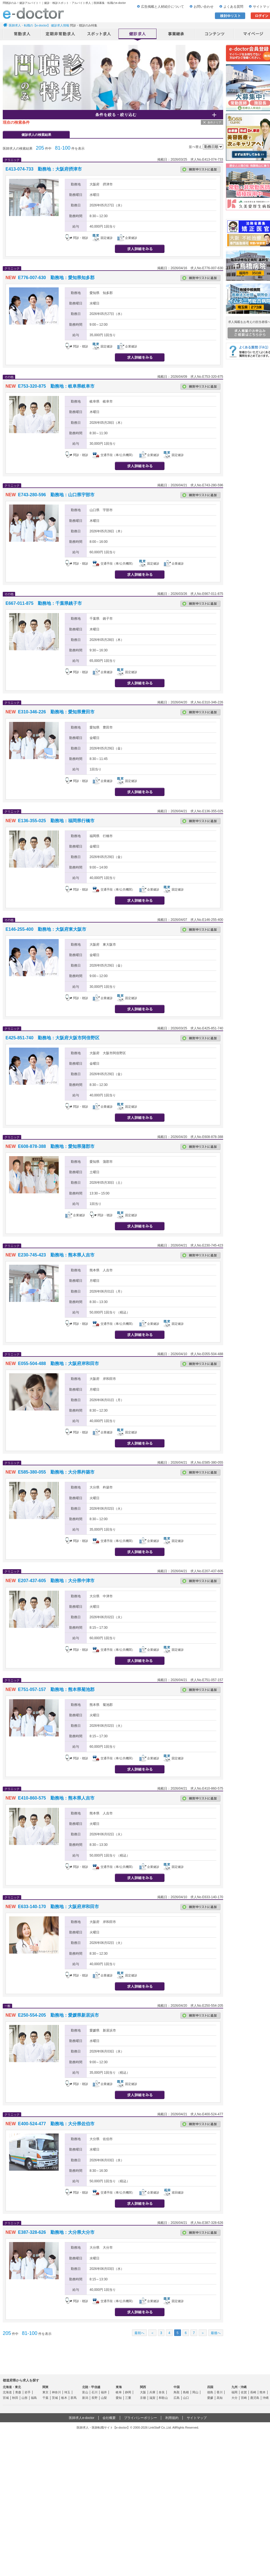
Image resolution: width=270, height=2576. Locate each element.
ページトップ (259, 2554)
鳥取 (177, 2392)
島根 (186, 2392)
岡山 (195, 2392)
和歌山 (163, 2397)
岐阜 (119, 2392)
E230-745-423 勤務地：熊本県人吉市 (56, 1255)
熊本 (263, 2392)
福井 (104, 2392)
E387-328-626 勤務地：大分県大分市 (56, 2232)
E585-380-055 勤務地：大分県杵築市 (56, 1472)
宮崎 (244, 2397)
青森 (18, 2392)
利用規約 (172, 2418)
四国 (210, 2387)
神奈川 (56, 2392)
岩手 (28, 2392)
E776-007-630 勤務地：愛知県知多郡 (56, 277)
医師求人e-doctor (81, 2418)
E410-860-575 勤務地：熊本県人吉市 (56, 1798)
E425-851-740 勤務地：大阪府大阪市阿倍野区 (52, 1037)
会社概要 (109, 2418)
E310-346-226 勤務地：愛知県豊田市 (56, 712)
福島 (34, 2397)
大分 (234, 2397)
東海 (119, 2387)
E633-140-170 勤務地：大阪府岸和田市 (58, 1906)
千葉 (45, 2397)
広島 (177, 2397)
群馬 (74, 2397)
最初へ (139, 2333)
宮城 (6, 2397)
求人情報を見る (139, 249)
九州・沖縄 (239, 2387)
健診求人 (137, 34)
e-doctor (33, 13)
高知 (220, 2397)
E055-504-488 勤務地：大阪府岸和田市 (58, 1363)
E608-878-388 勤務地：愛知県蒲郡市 (56, 1146)
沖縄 (266, 2397)
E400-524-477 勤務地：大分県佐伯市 (56, 2123)
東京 (45, 2392)
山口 (186, 2397)
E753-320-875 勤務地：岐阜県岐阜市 (56, 386)
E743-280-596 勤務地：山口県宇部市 (56, 494)
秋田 (15, 2397)
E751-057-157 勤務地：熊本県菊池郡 (56, 1689)
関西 (143, 2387)
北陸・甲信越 (91, 2387)
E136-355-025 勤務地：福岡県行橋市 (56, 820)
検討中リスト (230, 15)
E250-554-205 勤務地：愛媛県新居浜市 (58, 2015)
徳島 (210, 2392)
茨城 (55, 2397)
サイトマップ (197, 2418)
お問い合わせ (204, 7)
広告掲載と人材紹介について (162, 7)
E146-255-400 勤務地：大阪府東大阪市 (46, 929)
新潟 (85, 2397)
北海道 (7, 2392)
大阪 (143, 2392)
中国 (177, 2387)
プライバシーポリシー (140, 2418)
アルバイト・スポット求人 (99, 34)
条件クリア (214, 122)
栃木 (64, 2397)
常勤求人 (22, 34)
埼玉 (67, 2392)
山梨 (104, 2397)
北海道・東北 (12, 2387)
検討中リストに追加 (200, 169)
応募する (192, 249)
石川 (94, 2392)
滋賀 (152, 2397)
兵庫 (152, 2392)
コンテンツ (215, 34)
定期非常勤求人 (60, 34)
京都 (143, 2397)
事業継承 (176, 34)
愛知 (119, 2397)
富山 (85, 2392)
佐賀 (244, 2392)
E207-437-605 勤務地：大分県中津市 (56, 1580)
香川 (220, 2392)
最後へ (216, 2333)
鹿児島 (254, 2397)
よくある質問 (233, 7)
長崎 (253, 2392)
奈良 (162, 2392)
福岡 (234, 2392)
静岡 (128, 2392)
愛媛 (210, 2397)
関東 (45, 2387)
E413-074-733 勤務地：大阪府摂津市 (44, 169)
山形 (24, 2397)
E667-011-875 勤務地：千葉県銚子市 (44, 603)
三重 (128, 2397)
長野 (94, 2397)
